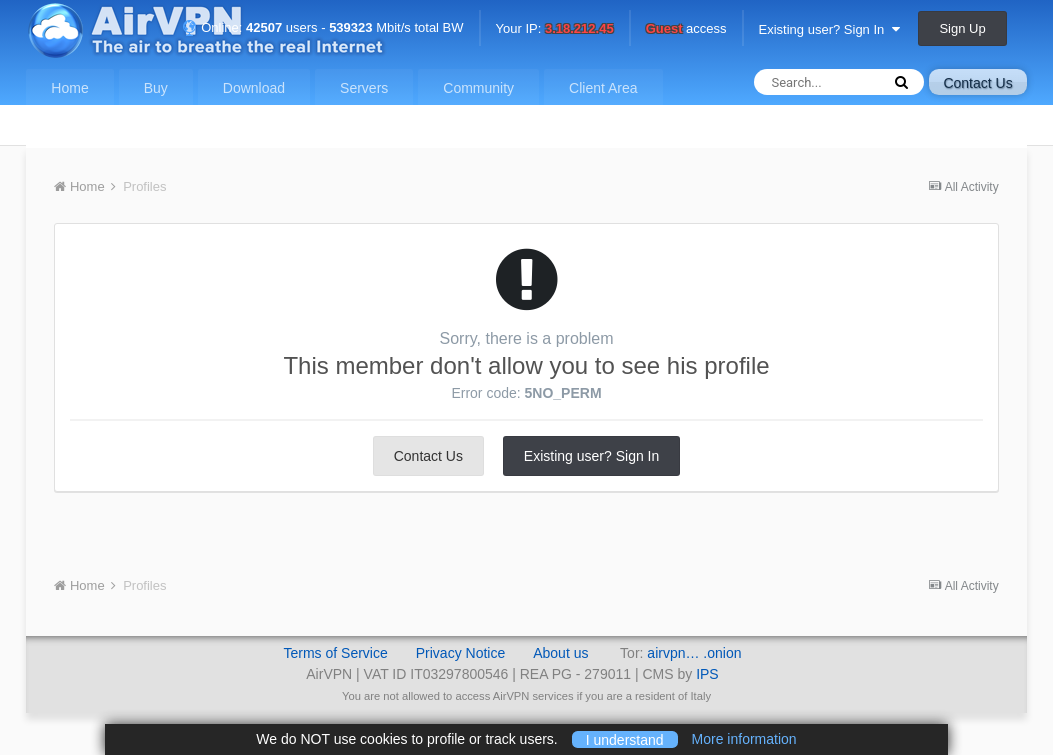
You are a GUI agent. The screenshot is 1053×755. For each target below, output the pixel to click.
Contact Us (977, 83)
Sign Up (962, 28)
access (686, 29)
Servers (364, 88)
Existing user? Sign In (829, 29)
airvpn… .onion (694, 653)
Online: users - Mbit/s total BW (323, 27)
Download (254, 88)
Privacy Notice (460, 653)
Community (478, 88)
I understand (625, 739)
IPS (707, 674)
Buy (156, 88)
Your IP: (555, 29)
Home (69, 88)
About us (560, 653)
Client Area (603, 88)
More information (744, 739)
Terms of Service (335, 653)
